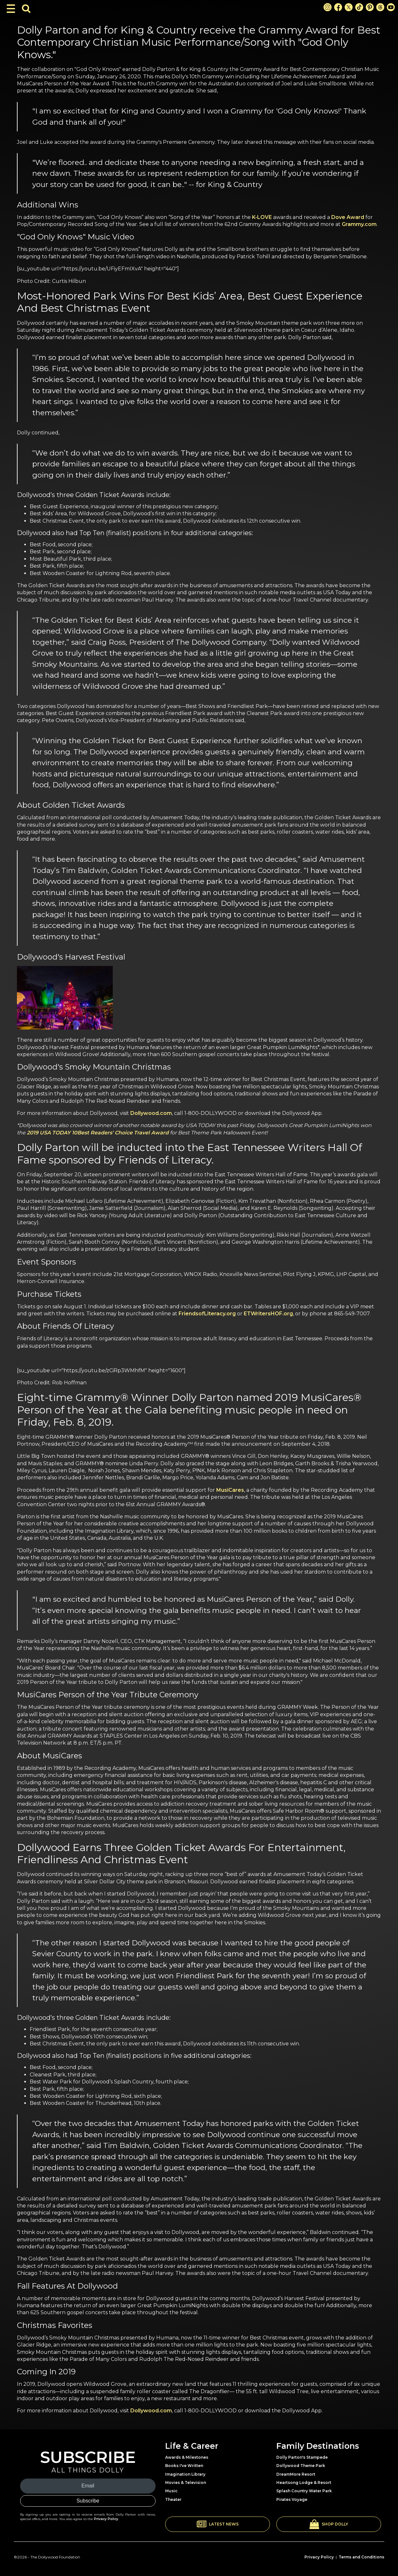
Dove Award (347, 217)
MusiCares (230, 1490)
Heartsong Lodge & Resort (303, 2482)
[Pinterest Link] (370, 7)
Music (171, 2490)
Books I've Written (184, 2465)
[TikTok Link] (359, 7)
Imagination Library (185, 2474)
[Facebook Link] (338, 7)
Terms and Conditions (361, 2557)
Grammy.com (359, 224)
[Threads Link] (380, 7)
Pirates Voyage (291, 2499)
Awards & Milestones (186, 2457)
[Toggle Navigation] (10, 8)
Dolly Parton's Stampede (302, 2457)
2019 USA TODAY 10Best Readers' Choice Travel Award (98, 1133)
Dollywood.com (151, 1113)
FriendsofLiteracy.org (207, 1314)
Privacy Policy (106, 2519)
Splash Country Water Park (304, 2490)
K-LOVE (262, 217)
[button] (217, 2524)
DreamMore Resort (295, 2474)
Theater (173, 2499)
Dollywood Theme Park (300, 2465)
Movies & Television (185, 2482)
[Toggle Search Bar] (26, 8)
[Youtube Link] (391, 7)
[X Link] (349, 7)
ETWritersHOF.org (268, 1314)
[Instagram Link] (328, 7)
